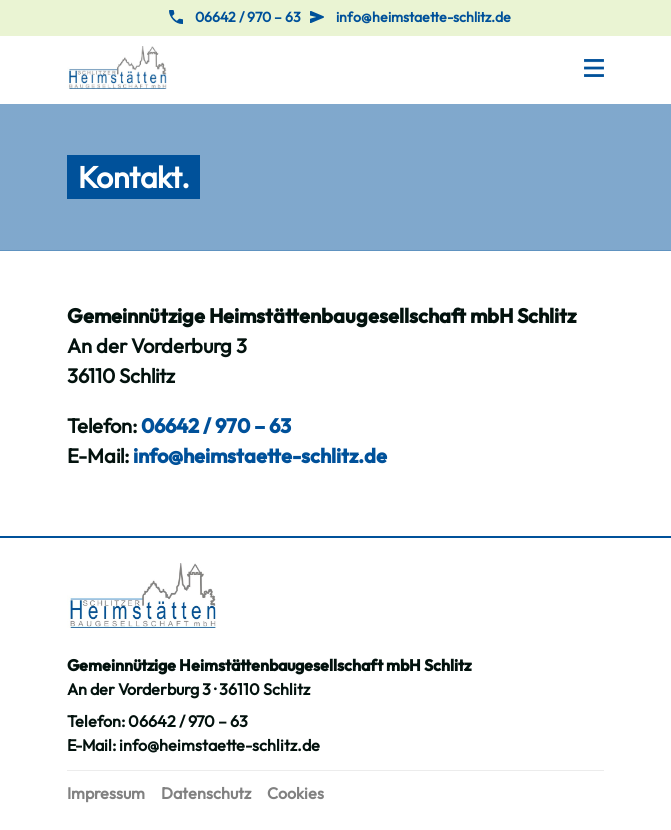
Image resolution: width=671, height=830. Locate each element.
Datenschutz (206, 793)
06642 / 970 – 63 (248, 17)
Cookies (295, 793)
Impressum (106, 793)
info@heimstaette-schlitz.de (423, 17)
